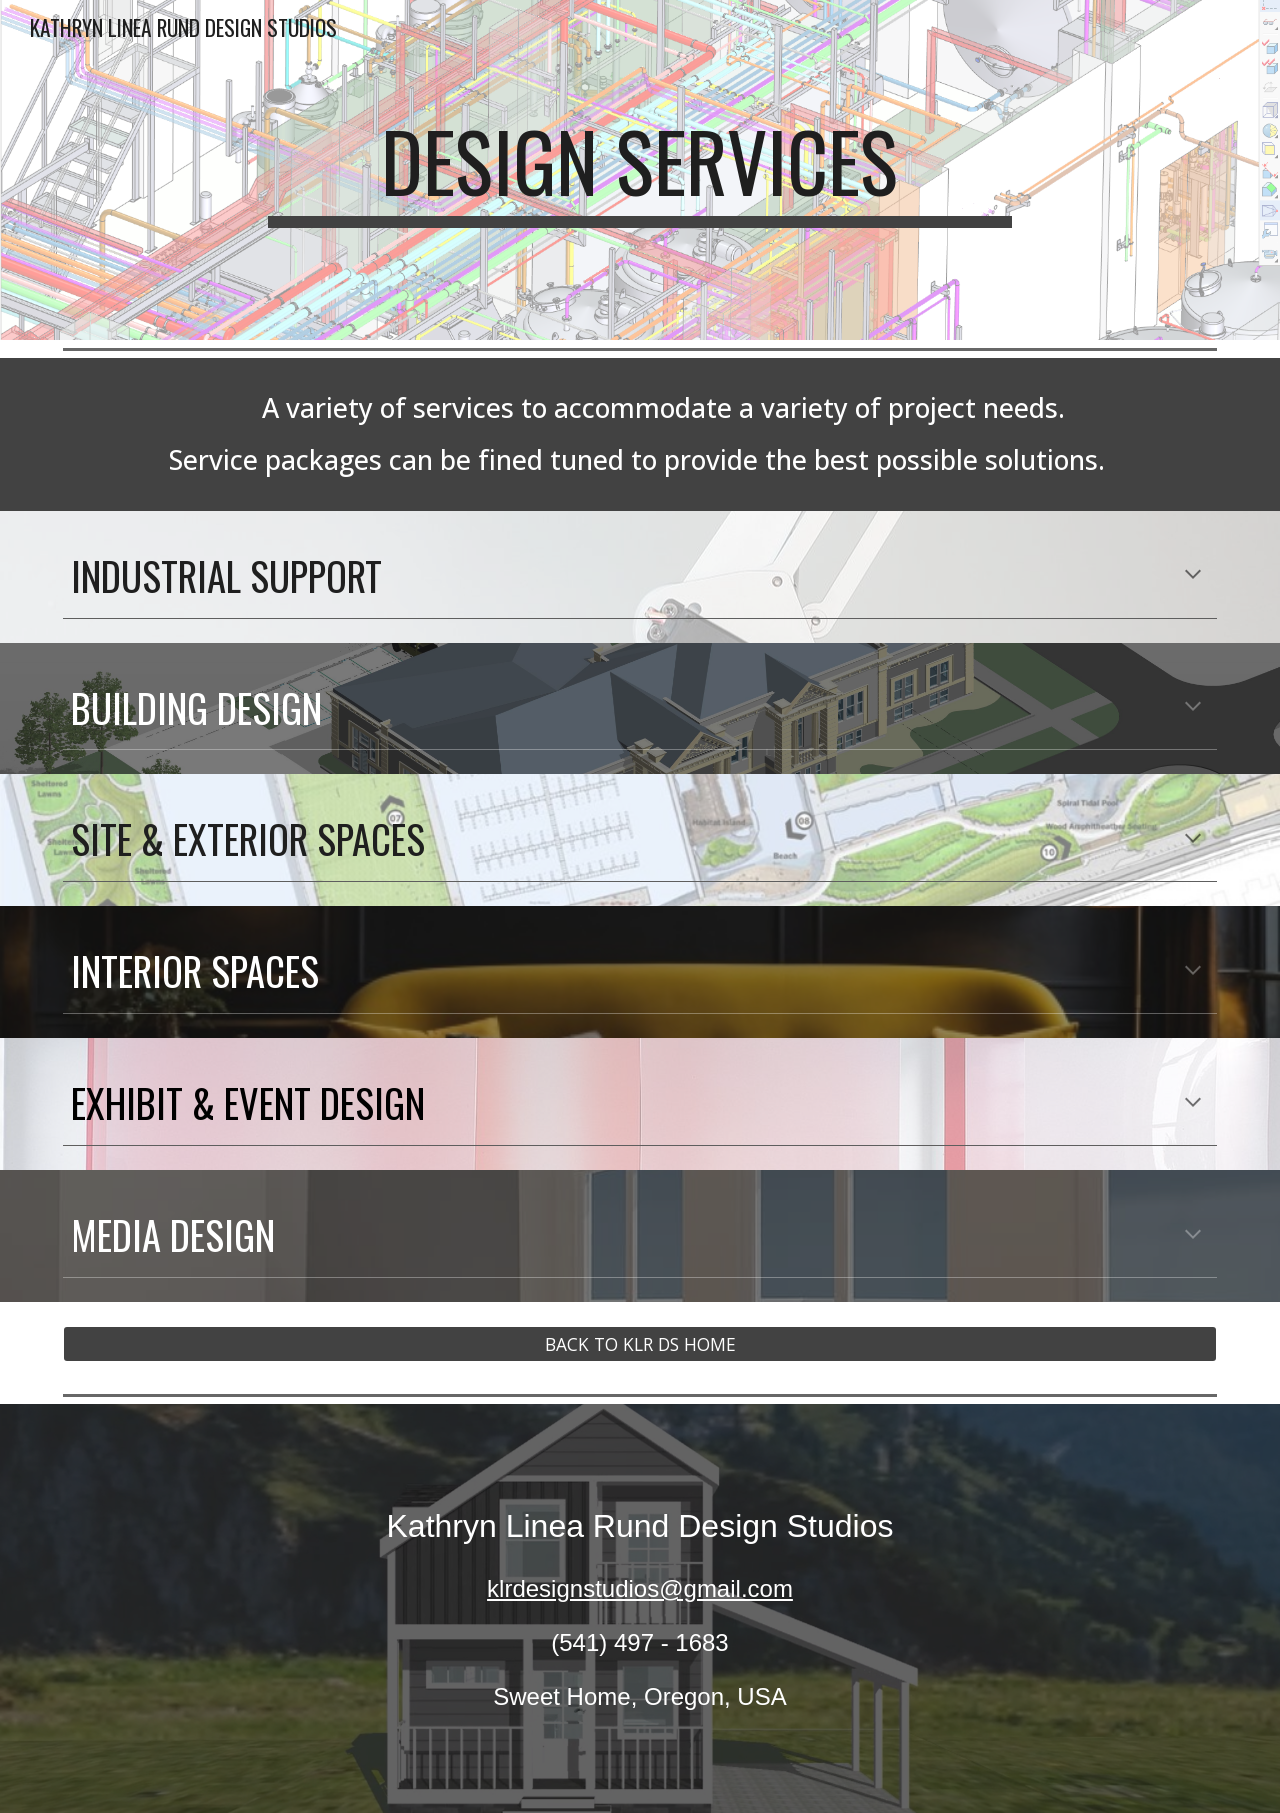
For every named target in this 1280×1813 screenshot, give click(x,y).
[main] (640, 170)
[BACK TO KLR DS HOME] (640, 1344)
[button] (1193, 576)
